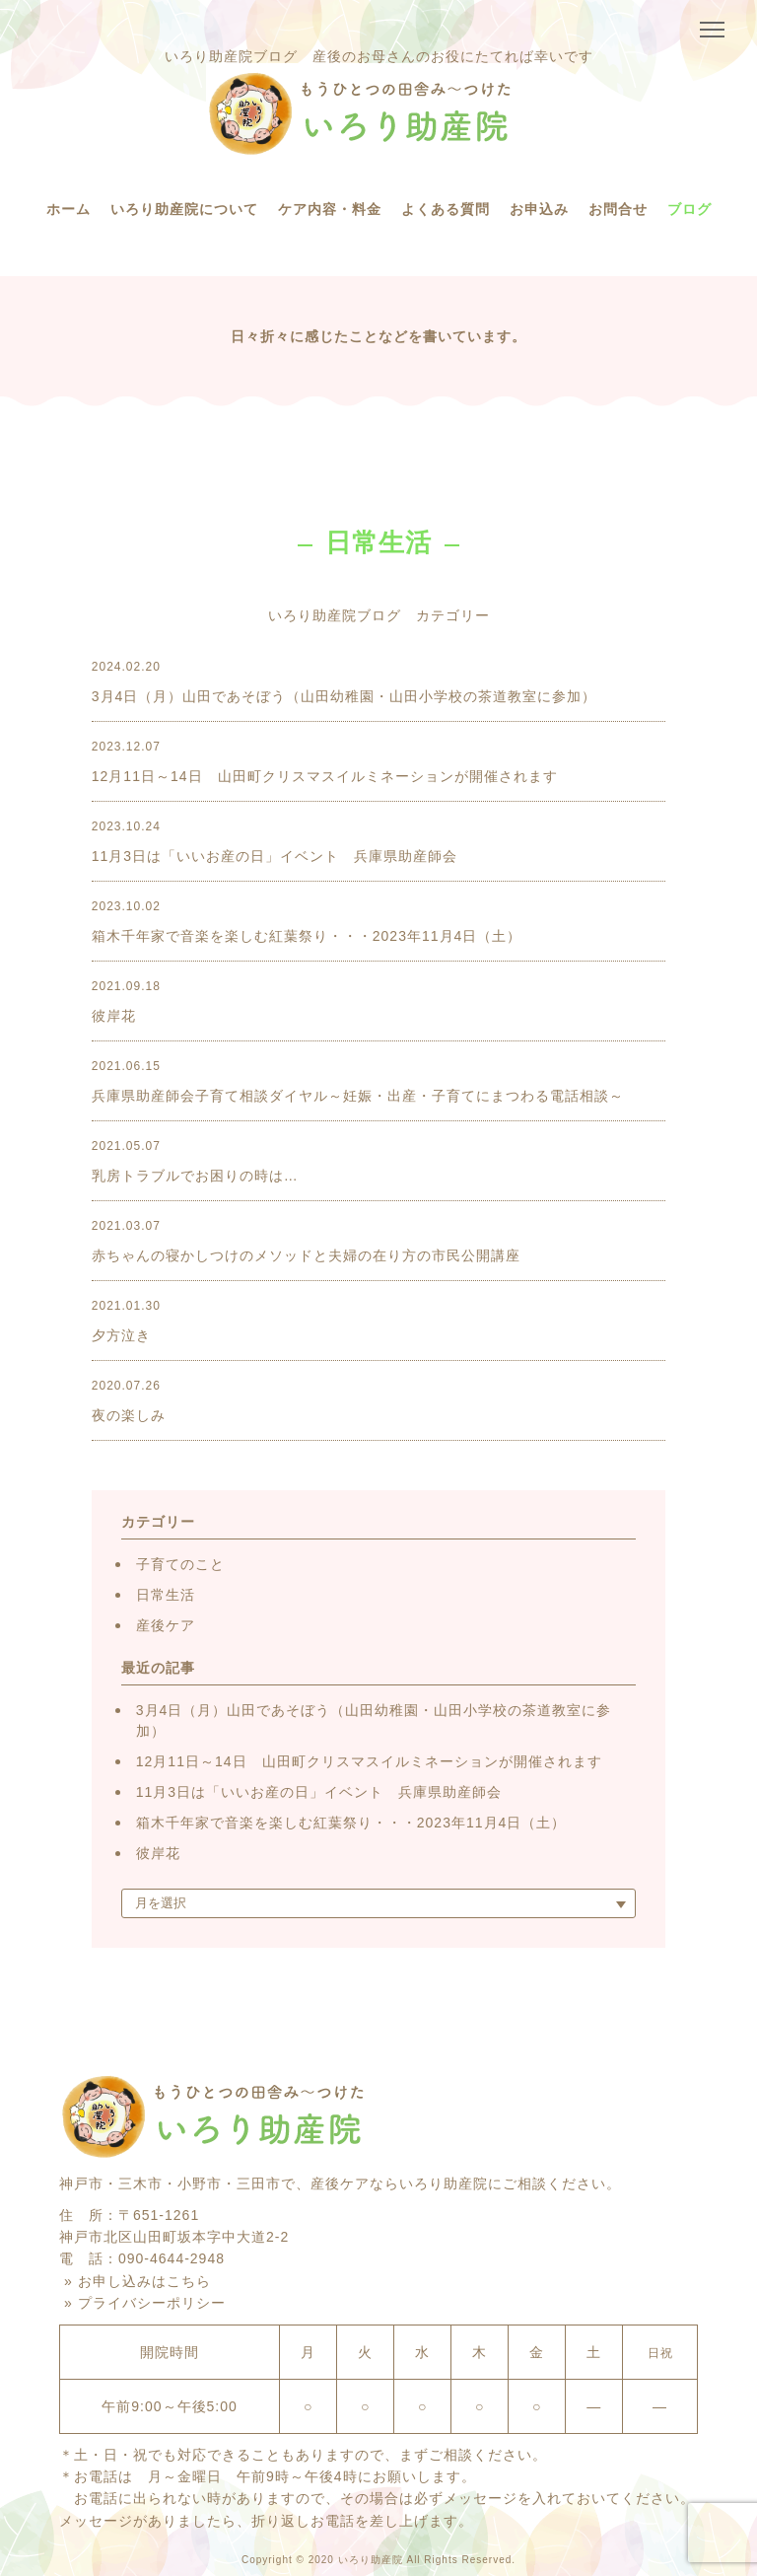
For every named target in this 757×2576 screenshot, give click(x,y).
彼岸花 (158, 1853)
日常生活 (165, 1595)
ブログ (689, 209)
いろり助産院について (184, 209)
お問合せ (618, 209)
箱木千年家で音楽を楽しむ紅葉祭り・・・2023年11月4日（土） (351, 1822)
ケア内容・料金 (329, 209)
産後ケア (165, 1625)
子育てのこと (180, 1564)
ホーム (68, 209)
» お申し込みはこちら (137, 2281)
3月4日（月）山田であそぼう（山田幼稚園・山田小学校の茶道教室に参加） (374, 1720)
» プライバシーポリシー (145, 2303)
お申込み (539, 209)
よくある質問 (445, 209)
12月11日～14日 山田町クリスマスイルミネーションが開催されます (369, 1761)
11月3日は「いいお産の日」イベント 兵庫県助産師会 (319, 1792)
